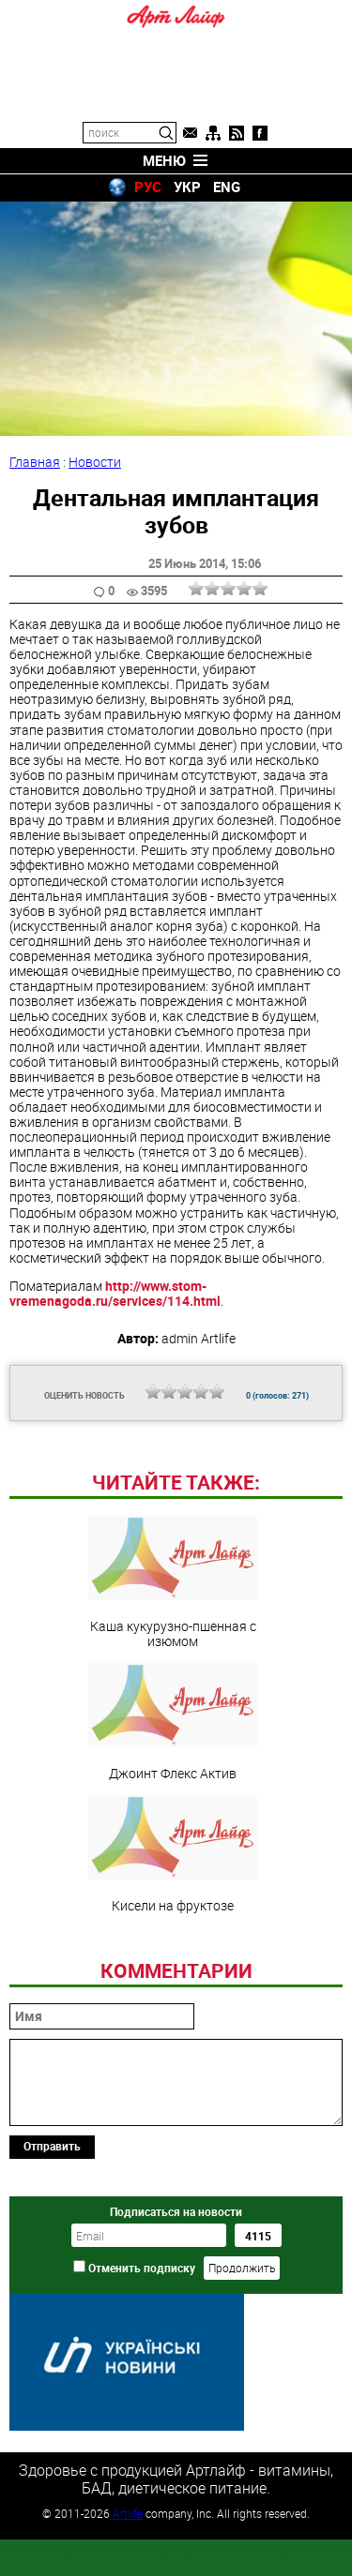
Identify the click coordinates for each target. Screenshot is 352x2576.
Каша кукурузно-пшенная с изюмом (172, 1710)
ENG (226, 186)
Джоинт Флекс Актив (172, 1850)
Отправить (52, 2274)
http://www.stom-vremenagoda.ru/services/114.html (115, 1293)
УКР (187, 186)
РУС (147, 186)
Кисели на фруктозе (172, 1983)
